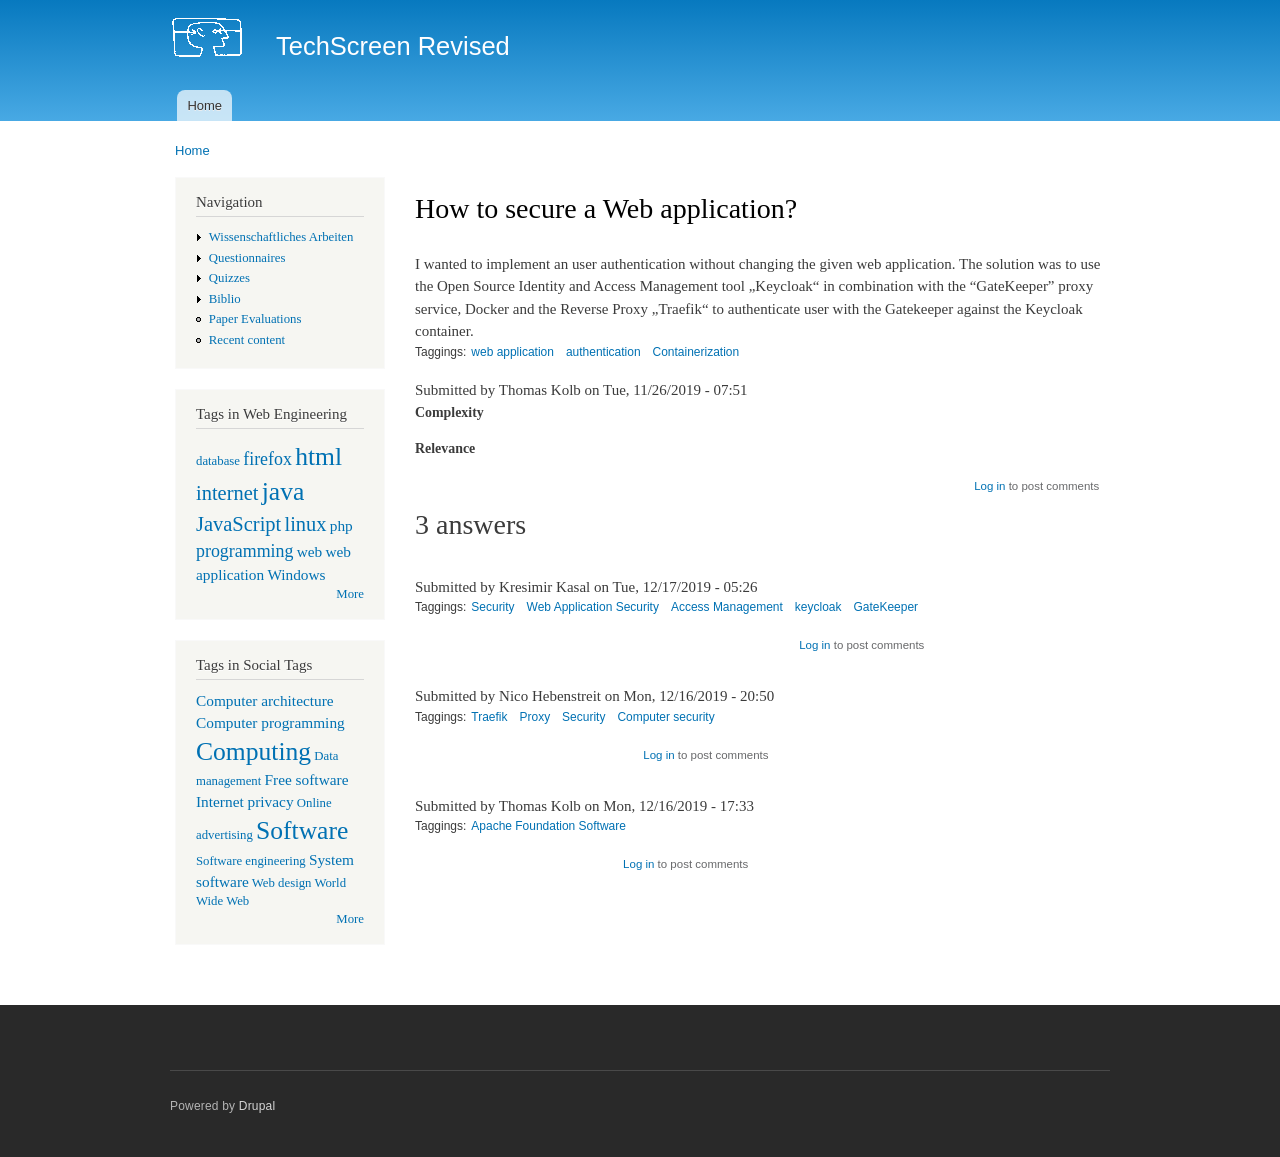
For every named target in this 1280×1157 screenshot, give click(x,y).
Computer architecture (265, 700)
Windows (296, 574)
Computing (253, 751)
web (310, 551)
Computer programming (270, 722)
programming (244, 551)
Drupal (257, 1106)
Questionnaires (247, 258)
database (218, 461)
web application (512, 352)
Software (302, 830)
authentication (603, 352)
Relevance (445, 448)
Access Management (727, 607)
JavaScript (238, 524)
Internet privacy (245, 801)
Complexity (449, 412)
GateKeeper (885, 607)
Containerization (696, 352)
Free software (307, 779)
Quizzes (229, 278)
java (283, 491)
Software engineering (251, 861)
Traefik (489, 717)
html (318, 456)
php (341, 525)
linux (305, 524)
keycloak (818, 607)
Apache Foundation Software (548, 826)
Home (204, 105)
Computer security (665, 717)
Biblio (225, 299)
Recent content (247, 340)
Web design (282, 883)
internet (227, 493)
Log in (989, 486)
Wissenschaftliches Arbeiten (281, 237)
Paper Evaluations (255, 319)
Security (492, 607)
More (350, 594)
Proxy (534, 717)
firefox (267, 459)
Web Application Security (593, 607)
